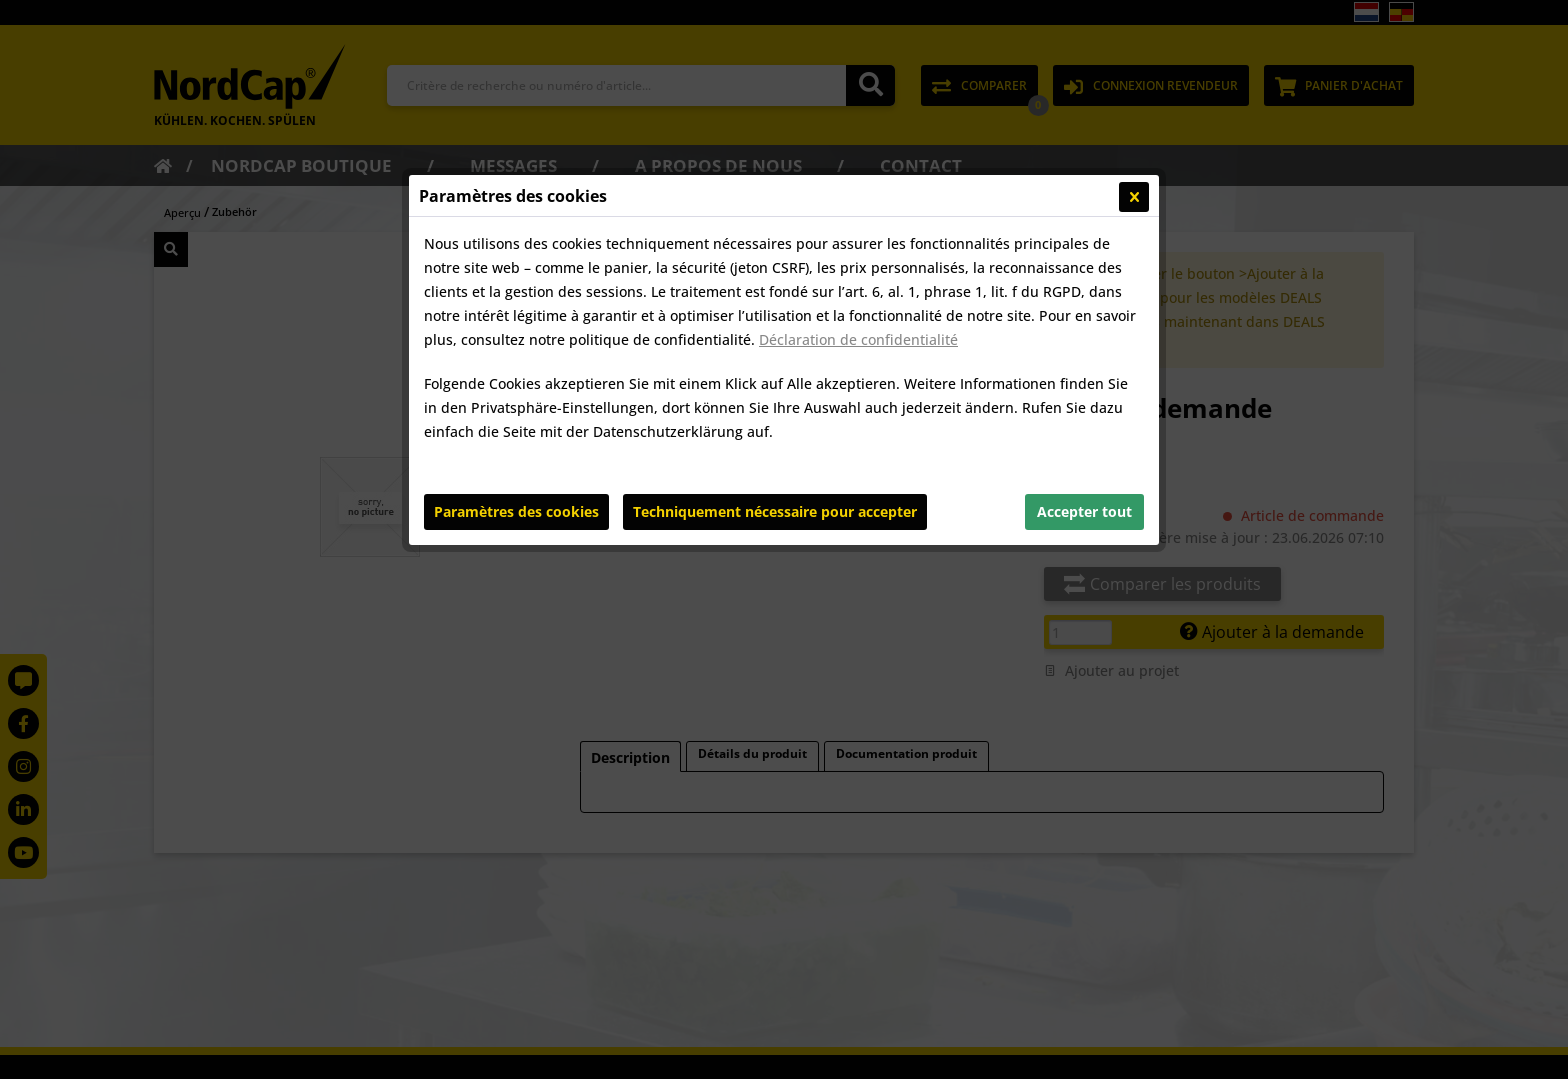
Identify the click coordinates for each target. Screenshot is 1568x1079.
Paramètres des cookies (516, 511)
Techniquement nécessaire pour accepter (775, 511)
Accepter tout (1084, 511)
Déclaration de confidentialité (858, 339)
